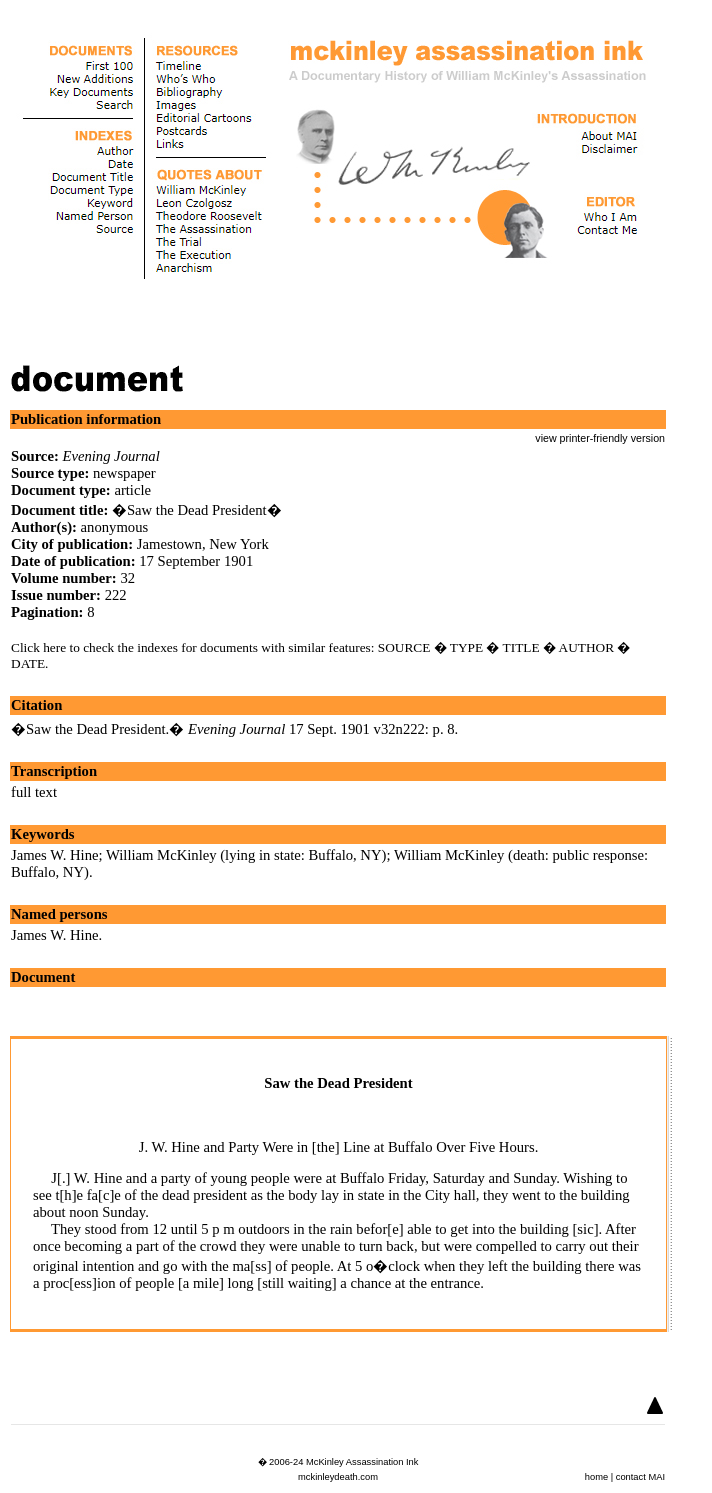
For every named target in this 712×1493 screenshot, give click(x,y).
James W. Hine (55, 855)
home (596, 1477)
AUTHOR (587, 647)
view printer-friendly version (600, 438)
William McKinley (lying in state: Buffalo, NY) (246, 855)
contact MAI (640, 1477)
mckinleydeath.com (338, 1477)
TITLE (521, 647)
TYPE (466, 647)
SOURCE (404, 647)
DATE (28, 663)
